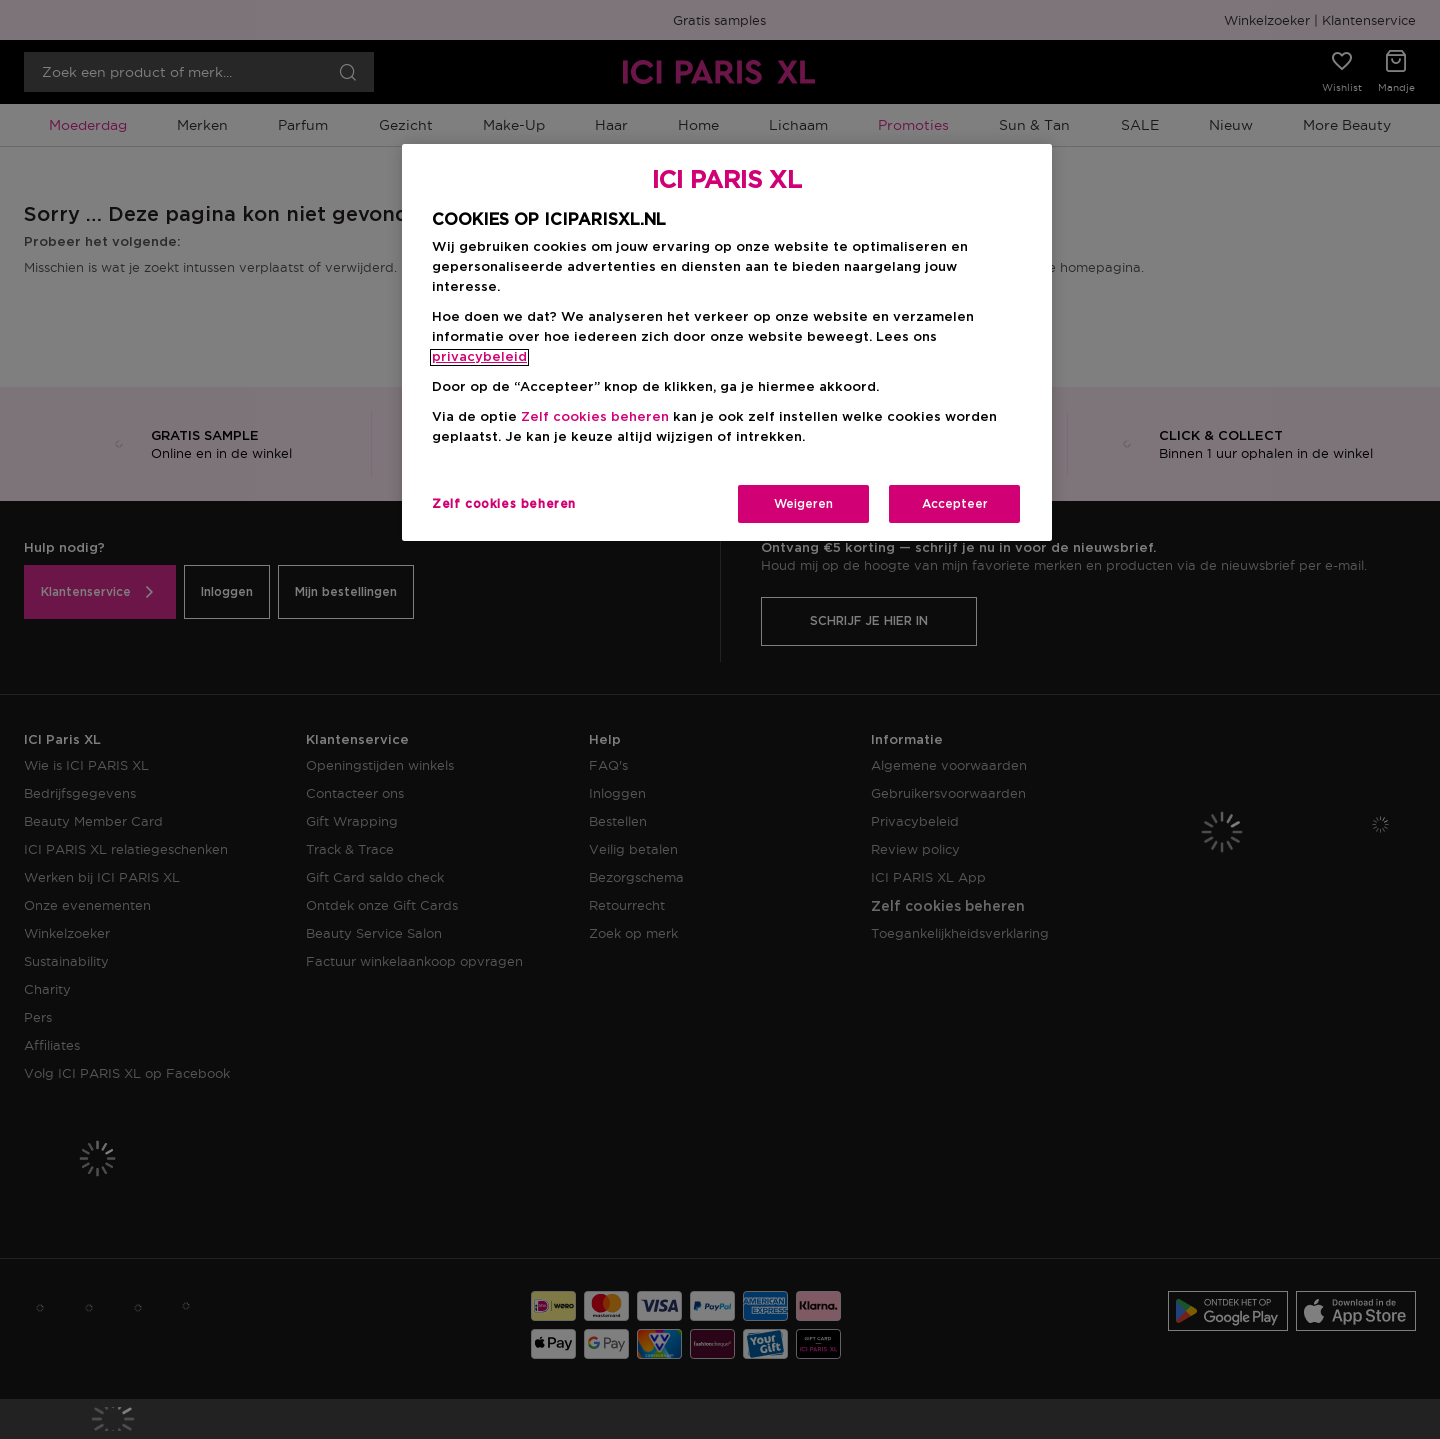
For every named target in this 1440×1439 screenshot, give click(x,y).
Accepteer (955, 504)
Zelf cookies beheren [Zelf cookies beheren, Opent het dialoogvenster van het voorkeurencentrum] (504, 504)
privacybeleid (479, 357)
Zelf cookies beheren (595, 417)
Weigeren (803, 504)
